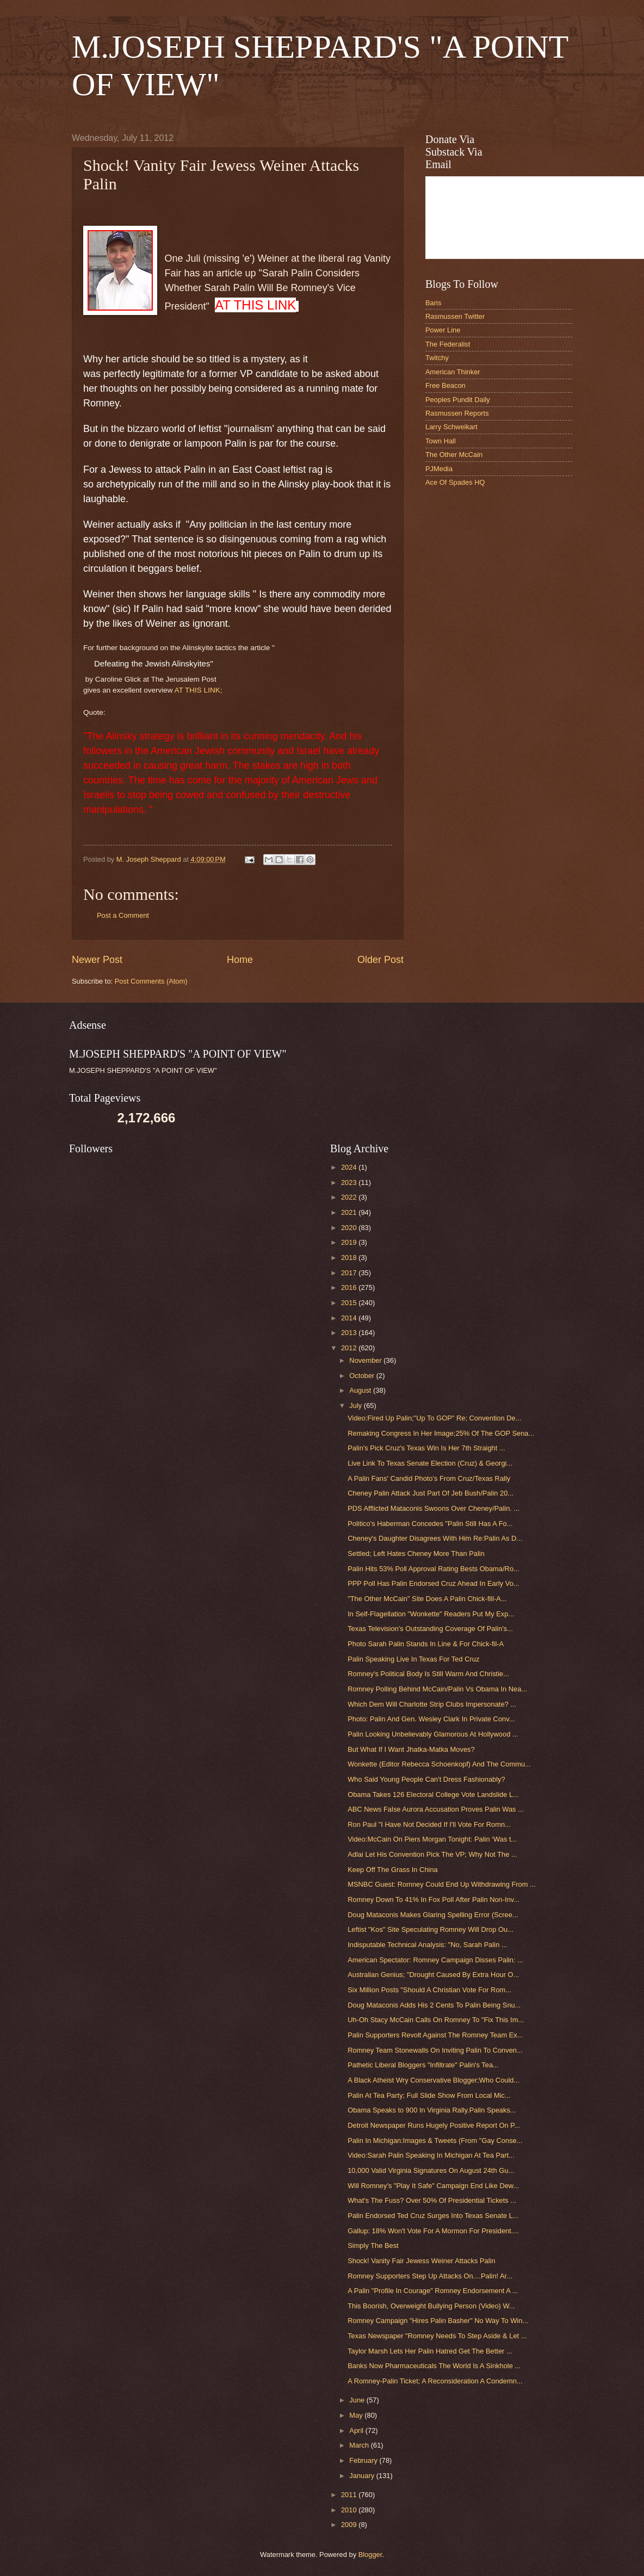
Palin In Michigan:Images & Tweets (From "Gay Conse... (435, 2140)
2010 (349, 2510)
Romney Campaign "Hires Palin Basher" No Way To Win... (438, 2320)
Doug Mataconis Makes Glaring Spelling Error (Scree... (433, 1915)
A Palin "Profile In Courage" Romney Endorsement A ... (433, 2291)
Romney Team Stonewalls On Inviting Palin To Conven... (435, 2050)
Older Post (380, 959)
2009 (349, 2525)
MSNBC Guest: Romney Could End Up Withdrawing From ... (442, 1884)
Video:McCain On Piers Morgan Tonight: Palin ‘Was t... (432, 1839)
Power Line (442, 330)
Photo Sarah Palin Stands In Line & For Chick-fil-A (426, 1644)
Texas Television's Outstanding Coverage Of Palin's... (430, 1628)
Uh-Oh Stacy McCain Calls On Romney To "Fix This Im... (436, 2020)
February (364, 2460)
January (362, 2476)
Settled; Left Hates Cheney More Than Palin (416, 1553)
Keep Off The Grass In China (393, 1869)
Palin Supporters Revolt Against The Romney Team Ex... (435, 2035)
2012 (349, 1348)
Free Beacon (445, 385)
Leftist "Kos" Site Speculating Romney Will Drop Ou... (430, 1929)
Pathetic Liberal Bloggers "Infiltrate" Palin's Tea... (423, 2065)
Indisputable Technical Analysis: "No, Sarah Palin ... (427, 1945)
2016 (349, 1287)
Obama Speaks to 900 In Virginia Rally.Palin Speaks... (432, 2110)
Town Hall (440, 441)
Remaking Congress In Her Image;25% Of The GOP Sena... (441, 1433)
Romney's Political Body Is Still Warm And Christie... (428, 1674)
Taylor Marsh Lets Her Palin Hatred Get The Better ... (430, 2351)
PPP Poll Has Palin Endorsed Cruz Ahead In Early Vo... (433, 1583)
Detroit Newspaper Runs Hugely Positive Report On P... (434, 2125)
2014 (349, 1318)
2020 (349, 1228)
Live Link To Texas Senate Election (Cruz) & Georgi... (430, 1463)
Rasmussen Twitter (455, 316)
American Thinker (452, 372)
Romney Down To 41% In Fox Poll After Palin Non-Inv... (433, 1899)
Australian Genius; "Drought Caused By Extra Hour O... (433, 1974)
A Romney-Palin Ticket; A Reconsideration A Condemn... (435, 2381)
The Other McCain (453, 454)
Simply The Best (373, 2245)
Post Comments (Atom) (151, 981)
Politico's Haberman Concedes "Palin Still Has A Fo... (430, 1523)
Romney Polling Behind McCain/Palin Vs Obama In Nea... (437, 1689)
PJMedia (439, 469)
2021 (349, 1212)
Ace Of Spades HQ (455, 482)
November (366, 1360)
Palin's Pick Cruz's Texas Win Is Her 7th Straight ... (426, 1448)
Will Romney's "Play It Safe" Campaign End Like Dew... (433, 2186)
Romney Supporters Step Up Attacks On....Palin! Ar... (430, 2276)
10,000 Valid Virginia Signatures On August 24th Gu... (431, 2170)
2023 (349, 1182)
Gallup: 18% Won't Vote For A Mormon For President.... (433, 2231)
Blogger (370, 2554)
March (359, 2445)
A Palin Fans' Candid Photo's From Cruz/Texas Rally (429, 1478)
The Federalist (447, 344)
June (358, 2400)
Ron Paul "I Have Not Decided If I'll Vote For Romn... (429, 1824)
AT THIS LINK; (198, 690)
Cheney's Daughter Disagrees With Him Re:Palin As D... (435, 1538)
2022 (349, 1197)
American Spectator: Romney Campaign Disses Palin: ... (435, 1960)
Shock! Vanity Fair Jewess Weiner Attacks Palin (421, 2261)
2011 (349, 2495)
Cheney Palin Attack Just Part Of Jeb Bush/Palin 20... (430, 1493)
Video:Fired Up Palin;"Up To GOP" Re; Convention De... (434, 1418)
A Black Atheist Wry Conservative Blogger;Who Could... (433, 2080)
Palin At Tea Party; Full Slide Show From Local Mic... (429, 2095)
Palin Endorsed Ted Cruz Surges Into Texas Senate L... (433, 2215)
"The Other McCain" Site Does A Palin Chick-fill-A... (427, 1599)
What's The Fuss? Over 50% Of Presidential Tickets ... (432, 2200)
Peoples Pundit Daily (457, 400)
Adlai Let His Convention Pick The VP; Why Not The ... (432, 1854)
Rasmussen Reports (457, 413)
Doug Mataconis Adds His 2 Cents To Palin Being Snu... (434, 2005)
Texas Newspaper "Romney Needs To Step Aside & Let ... (437, 2336)
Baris (433, 303)
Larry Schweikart (451, 427)
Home (240, 959)
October (362, 1376)
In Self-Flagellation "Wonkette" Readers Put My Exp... (431, 1614)
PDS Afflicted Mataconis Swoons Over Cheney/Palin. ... (433, 1508)
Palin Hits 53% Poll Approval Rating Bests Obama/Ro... (433, 1569)
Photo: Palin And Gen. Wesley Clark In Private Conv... (431, 1719)
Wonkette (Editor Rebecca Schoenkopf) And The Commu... (439, 1764)
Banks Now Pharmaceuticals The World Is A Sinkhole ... (434, 2366)
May (356, 2415)
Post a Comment (123, 915)
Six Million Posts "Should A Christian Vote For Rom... (429, 1990)
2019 (349, 1242)
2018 (349, 1257)
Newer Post (97, 959)
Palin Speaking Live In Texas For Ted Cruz (413, 1659)
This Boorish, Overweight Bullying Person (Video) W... (431, 2306)
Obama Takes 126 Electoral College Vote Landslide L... (433, 1794)
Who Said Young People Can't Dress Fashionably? (426, 1779)
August (361, 1390)
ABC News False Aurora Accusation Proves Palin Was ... (436, 1809)
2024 (349, 1167)
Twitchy (437, 358)
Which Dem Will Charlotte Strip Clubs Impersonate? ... (432, 1704)
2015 (349, 1303)
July (356, 1405)
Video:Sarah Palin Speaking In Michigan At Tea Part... (431, 2155)
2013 (349, 1333)
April (357, 2430)
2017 (349, 1273)
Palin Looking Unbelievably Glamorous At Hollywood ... (433, 1734)
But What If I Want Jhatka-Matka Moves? (411, 1749)
